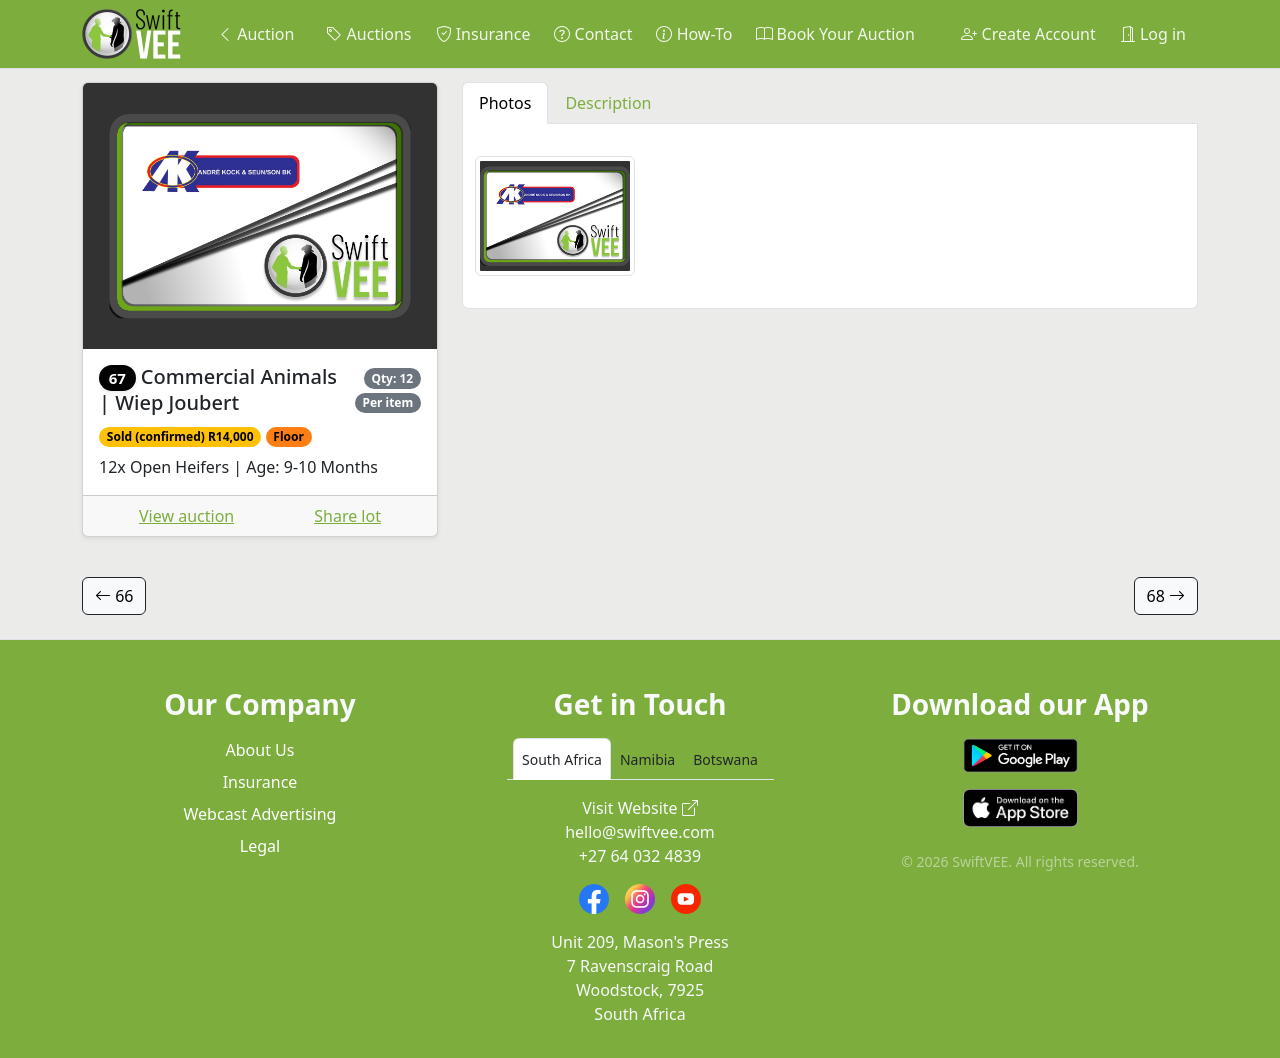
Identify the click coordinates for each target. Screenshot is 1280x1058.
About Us (260, 750)
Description (608, 103)
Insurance (483, 34)
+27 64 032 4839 (640, 856)
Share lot (347, 516)
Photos (505, 103)
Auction (255, 34)
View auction (186, 516)
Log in (1153, 34)
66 (114, 596)
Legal (260, 846)
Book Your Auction (835, 34)
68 (1166, 596)
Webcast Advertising (260, 814)
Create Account (1028, 34)
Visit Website (640, 808)
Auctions (368, 34)
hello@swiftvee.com (640, 832)
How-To (694, 34)
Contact (593, 34)
